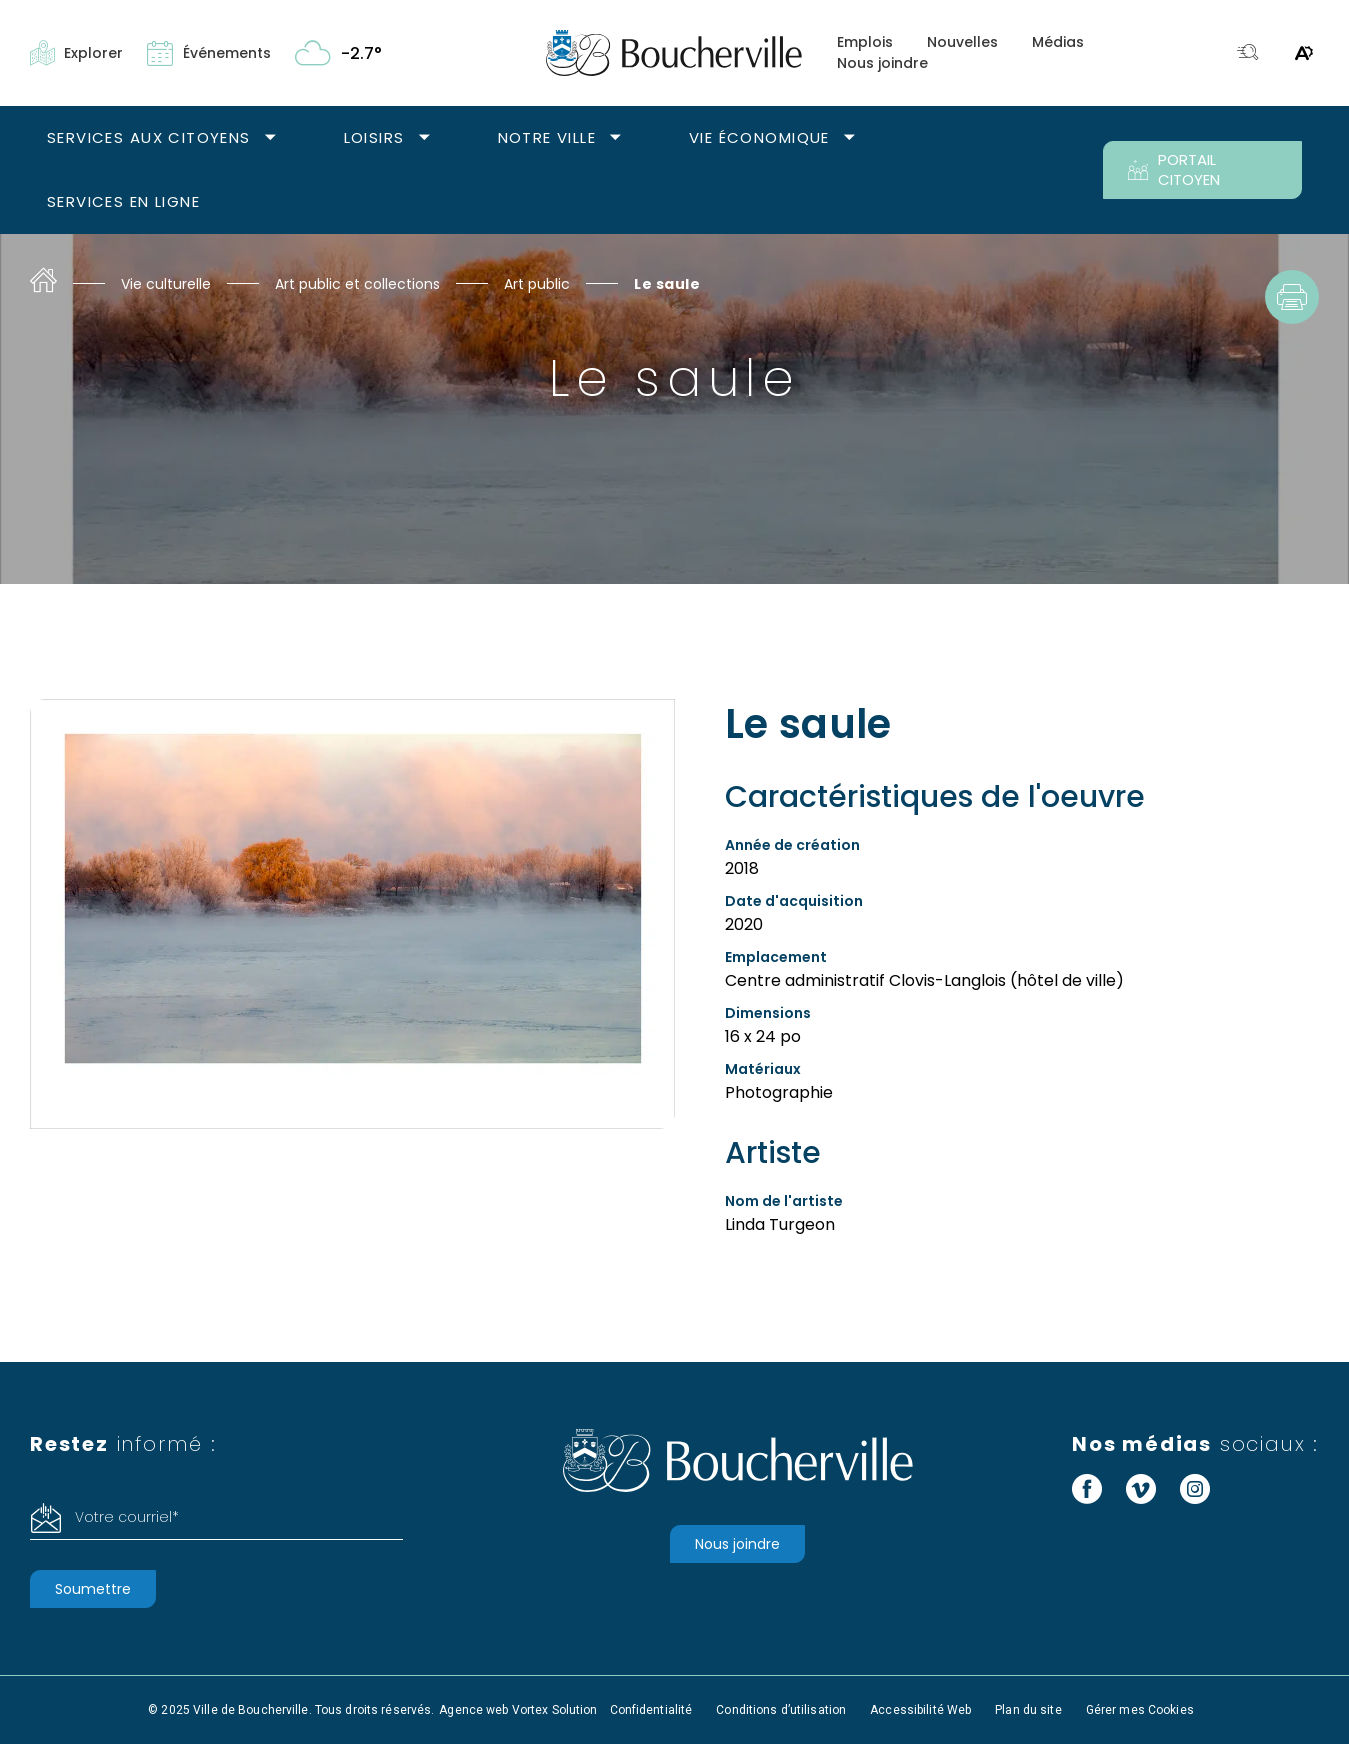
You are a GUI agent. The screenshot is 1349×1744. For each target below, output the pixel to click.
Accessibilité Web (920, 1710)
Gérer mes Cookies (1140, 1710)
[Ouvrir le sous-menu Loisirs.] (424, 138)
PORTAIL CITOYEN (1174, 169)
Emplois (865, 42)
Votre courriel (127, 1517)
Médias (1058, 42)
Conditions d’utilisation (781, 1710)
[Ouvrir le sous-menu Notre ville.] (615, 138)
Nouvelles (962, 42)
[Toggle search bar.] (1248, 53)
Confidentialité (651, 1710)
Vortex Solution (555, 1710)
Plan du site (1028, 1710)
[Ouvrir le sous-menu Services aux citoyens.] (270, 138)
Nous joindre (882, 63)
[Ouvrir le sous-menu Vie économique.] (849, 138)
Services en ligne (123, 201)
